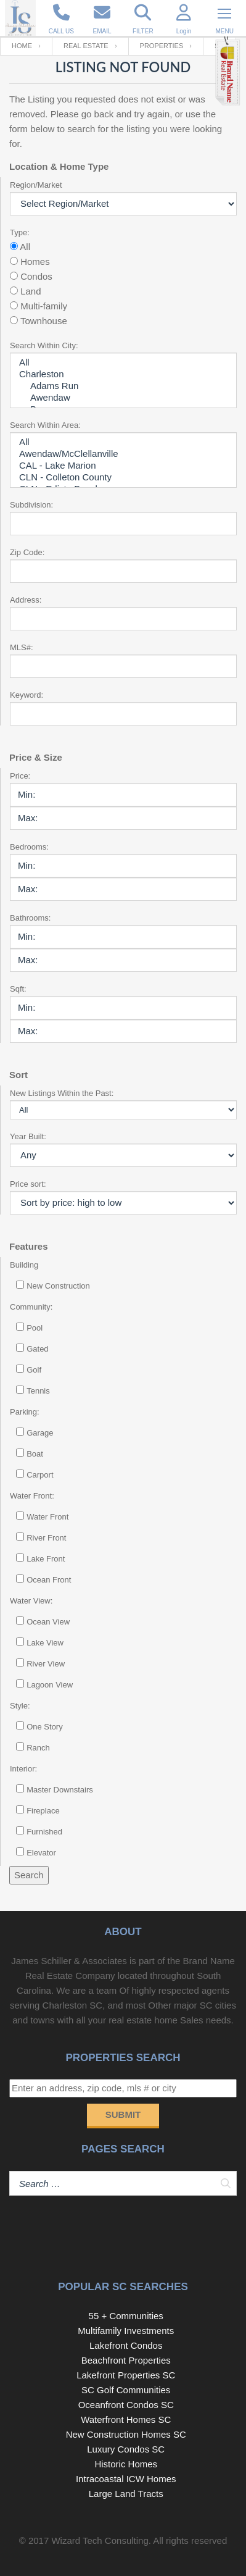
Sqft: (18, 988)
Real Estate (86, 45)
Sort (18, 1074)
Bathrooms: (30, 917)
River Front (46, 1537)
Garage (40, 1432)
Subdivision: (31, 504)
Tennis (38, 1390)
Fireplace (43, 1810)
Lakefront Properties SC (125, 2375)
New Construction (58, 1285)
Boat (35, 1453)
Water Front (47, 1516)
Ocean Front (49, 1579)
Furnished (44, 1831)
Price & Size (35, 757)
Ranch (38, 1747)
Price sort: (28, 1184)
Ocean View (48, 1621)
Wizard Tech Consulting (99, 2540)
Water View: (31, 1600)
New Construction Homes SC (126, 2434)
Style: (20, 1705)
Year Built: (28, 1136)
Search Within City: (44, 345)
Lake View (45, 1642)
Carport (40, 1474)
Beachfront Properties (126, 2360)
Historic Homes (125, 2464)
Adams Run (123, 386)
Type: (20, 232)
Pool (35, 1327)
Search (29, 1875)
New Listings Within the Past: (61, 1093)
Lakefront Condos (125, 2345)
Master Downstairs (60, 1789)
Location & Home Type (59, 166)
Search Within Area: (45, 425)
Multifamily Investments (126, 2330)
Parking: (24, 1411)
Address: (25, 599)
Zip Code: (27, 552)
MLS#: (21, 647)
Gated (37, 1348)
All (123, 363)
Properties (162, 45)
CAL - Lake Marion (123, 466)
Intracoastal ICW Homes (126, 2479)
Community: (31, 1306)
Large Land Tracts (126, 2493)
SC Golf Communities (125, 2390)
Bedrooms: (29, 846)
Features (28, 1246)
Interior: (23, 1768)
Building (24, 1264)
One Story (45, 1726)
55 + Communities (126, 2315)
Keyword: (26, 695)
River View (46, 1663)
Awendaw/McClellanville (123, 454)
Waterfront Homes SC (126, 2419)
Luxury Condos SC (126, 2449)
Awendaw (123, 398)
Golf (34, 1369)
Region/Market (36, 185)
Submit (123, 2114)
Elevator (41, 1852)
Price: (20, 775)
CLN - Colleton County (123, 477)
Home (22, 45)
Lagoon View (50, 1684)
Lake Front (46, 1558)
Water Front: (32, 1495)
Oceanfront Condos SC (126, 2404)
